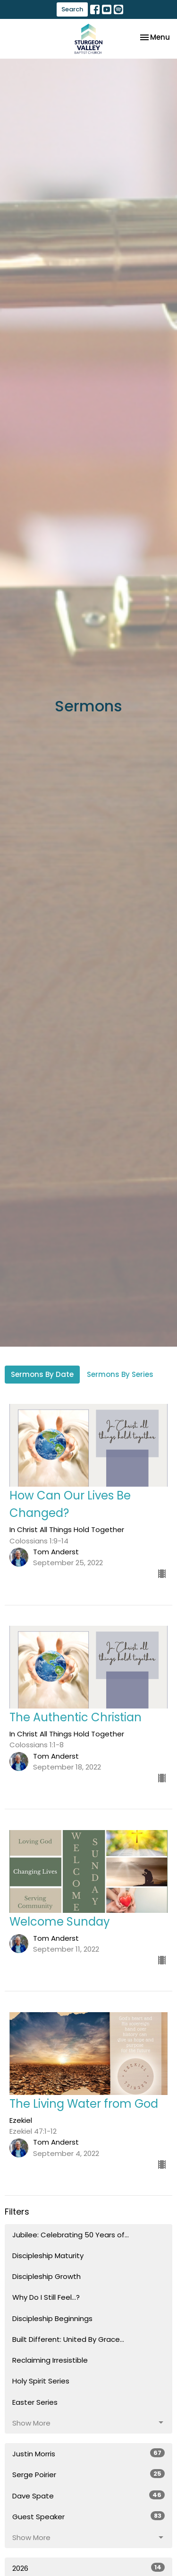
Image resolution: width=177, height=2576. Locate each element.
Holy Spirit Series (40, 2381)
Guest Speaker (88, 2516)
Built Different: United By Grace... (68, 2339)
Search (72, 9)
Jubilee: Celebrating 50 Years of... (70, 2235)
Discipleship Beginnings (52, 2318)
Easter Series (35, 2402)
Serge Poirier (88, 2474)
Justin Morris (88, 2453)
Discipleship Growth (46, 2276)
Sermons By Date (42, 1374)
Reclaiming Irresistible (50, 2360)
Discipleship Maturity (48, 2256)
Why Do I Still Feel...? (46, 2297)
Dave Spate (88, 2495)
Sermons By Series (120, 1374)
